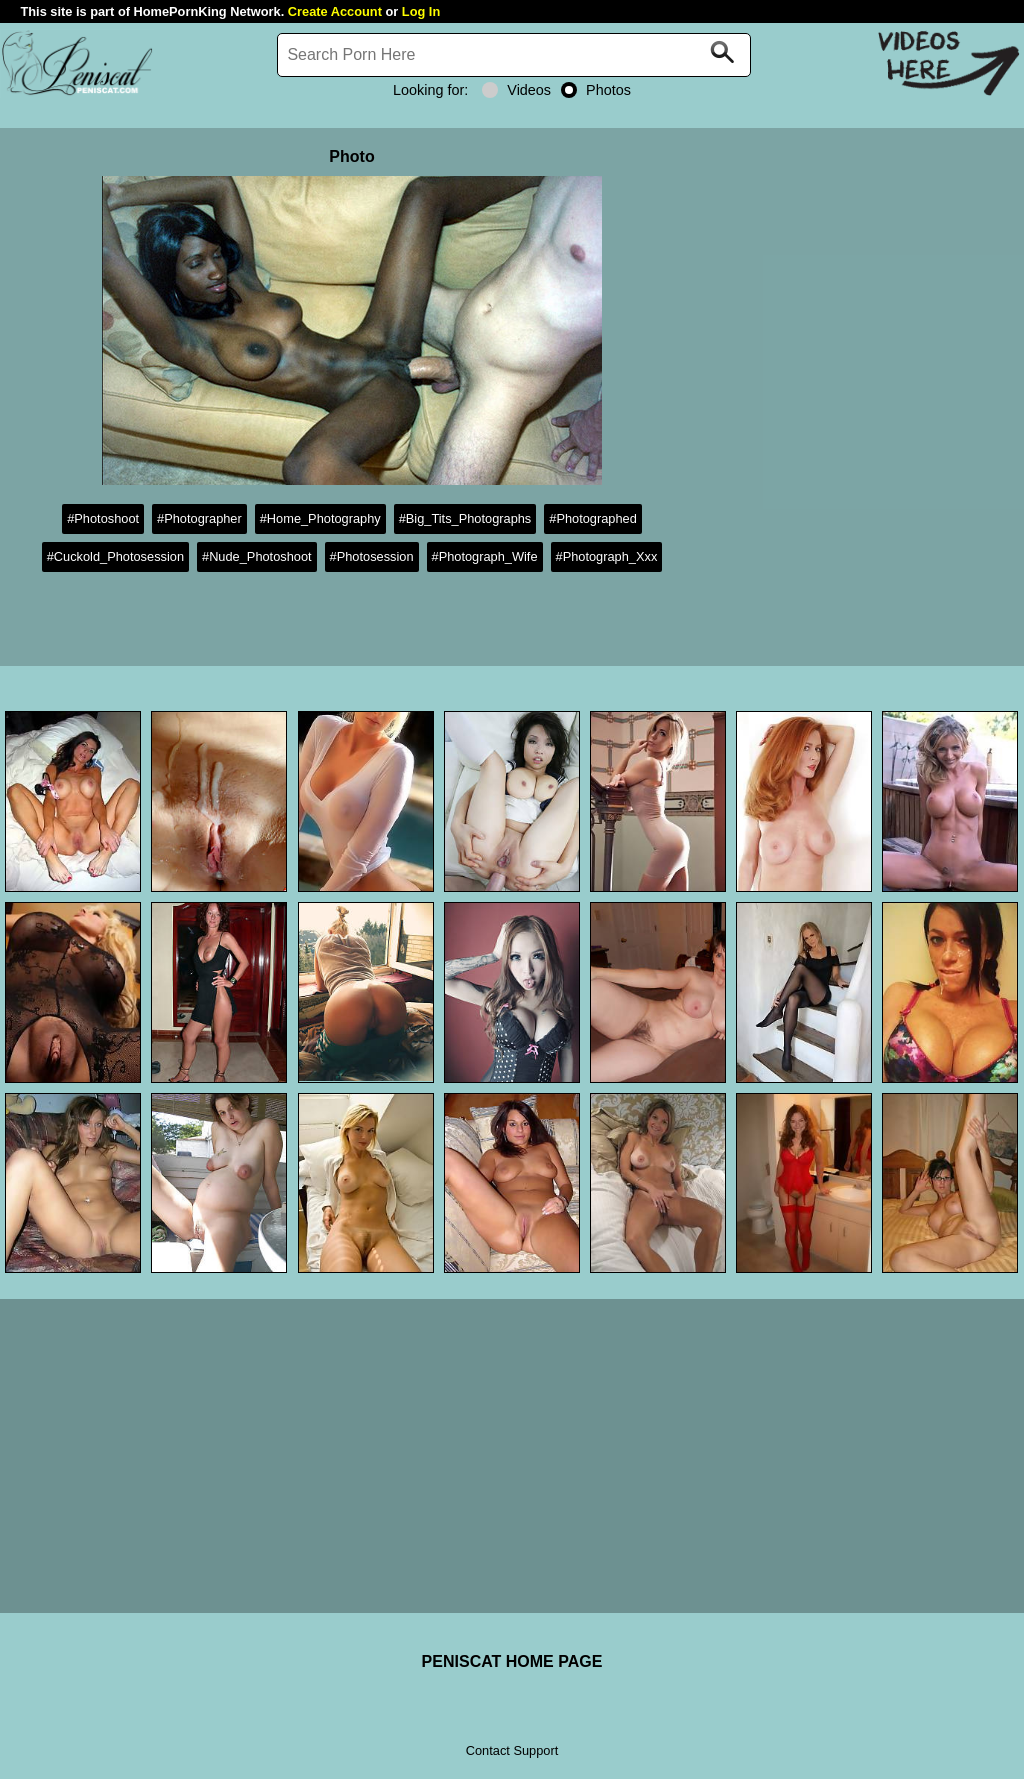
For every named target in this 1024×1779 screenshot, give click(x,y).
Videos (516, 90)
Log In (421, 11)
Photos (596, 90)
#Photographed (593, 518)
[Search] (514, 55)
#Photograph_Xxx (607, 556)
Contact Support (512, 1750)
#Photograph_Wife (485, 556)
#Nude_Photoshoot (257, 556)
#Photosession (372, 556)
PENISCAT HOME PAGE (512, 1661)
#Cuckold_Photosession (115, 556)
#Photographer (199, 518)
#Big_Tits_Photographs (465, 518)
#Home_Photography (320, 518)
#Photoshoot (103, 518)
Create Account (335, 11)
